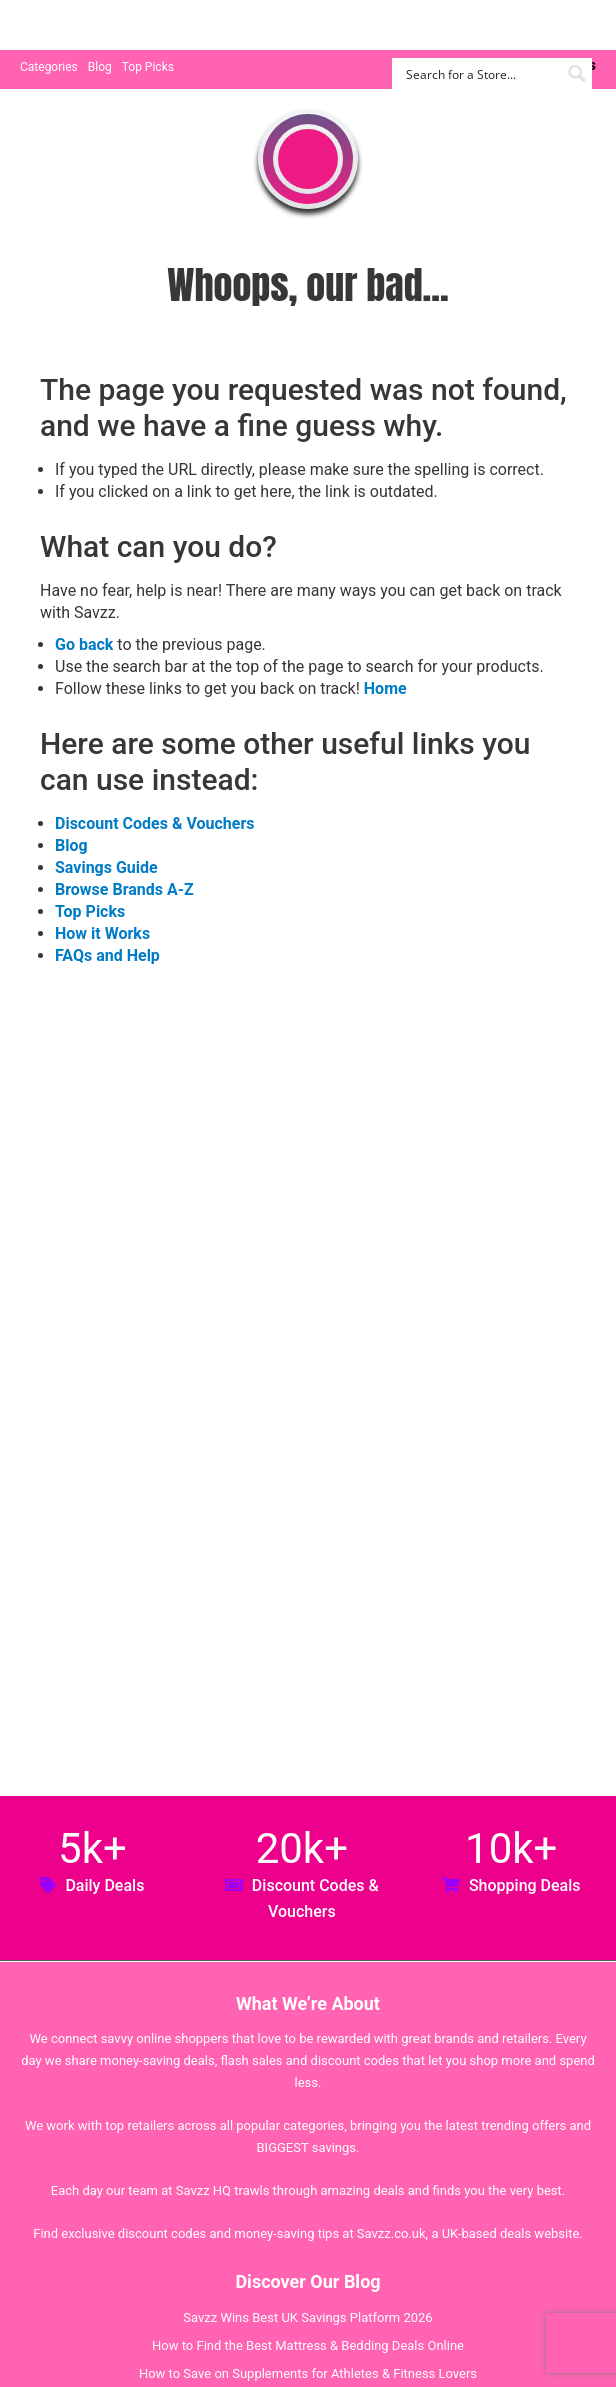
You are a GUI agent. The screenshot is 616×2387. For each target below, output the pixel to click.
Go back (84, 644)
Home (385, 688)
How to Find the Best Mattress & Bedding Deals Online (308, 2345)
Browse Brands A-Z (124, 889)
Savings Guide (106, 867)
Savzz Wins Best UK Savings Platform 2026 (307, 2317)
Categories (49, 67)
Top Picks (148, 67)
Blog (100, 67)
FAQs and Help (107, 955)
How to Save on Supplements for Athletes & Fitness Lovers (308, 2373)
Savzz (120, 25)
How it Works (102, 933)
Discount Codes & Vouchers (154, 823)
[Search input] (480, 73)
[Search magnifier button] (576, 73)
